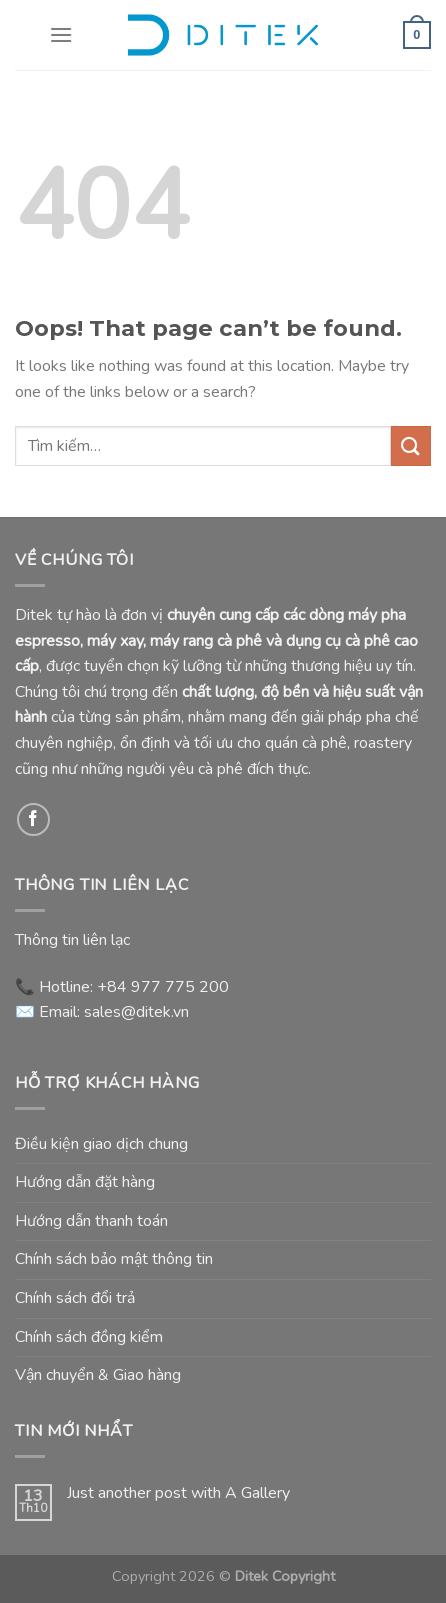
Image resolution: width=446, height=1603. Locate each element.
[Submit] (411, 445)
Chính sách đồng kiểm (89, 1337)
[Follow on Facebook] (33, 819)
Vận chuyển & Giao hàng (98, 1375)
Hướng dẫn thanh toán (91, 1221)
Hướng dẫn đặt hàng (85, 1182)
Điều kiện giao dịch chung (101, 1144)
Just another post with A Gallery (178, 1493)
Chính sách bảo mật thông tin (114, 1259)
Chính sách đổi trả (75, 1298)
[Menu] (61, 34)
